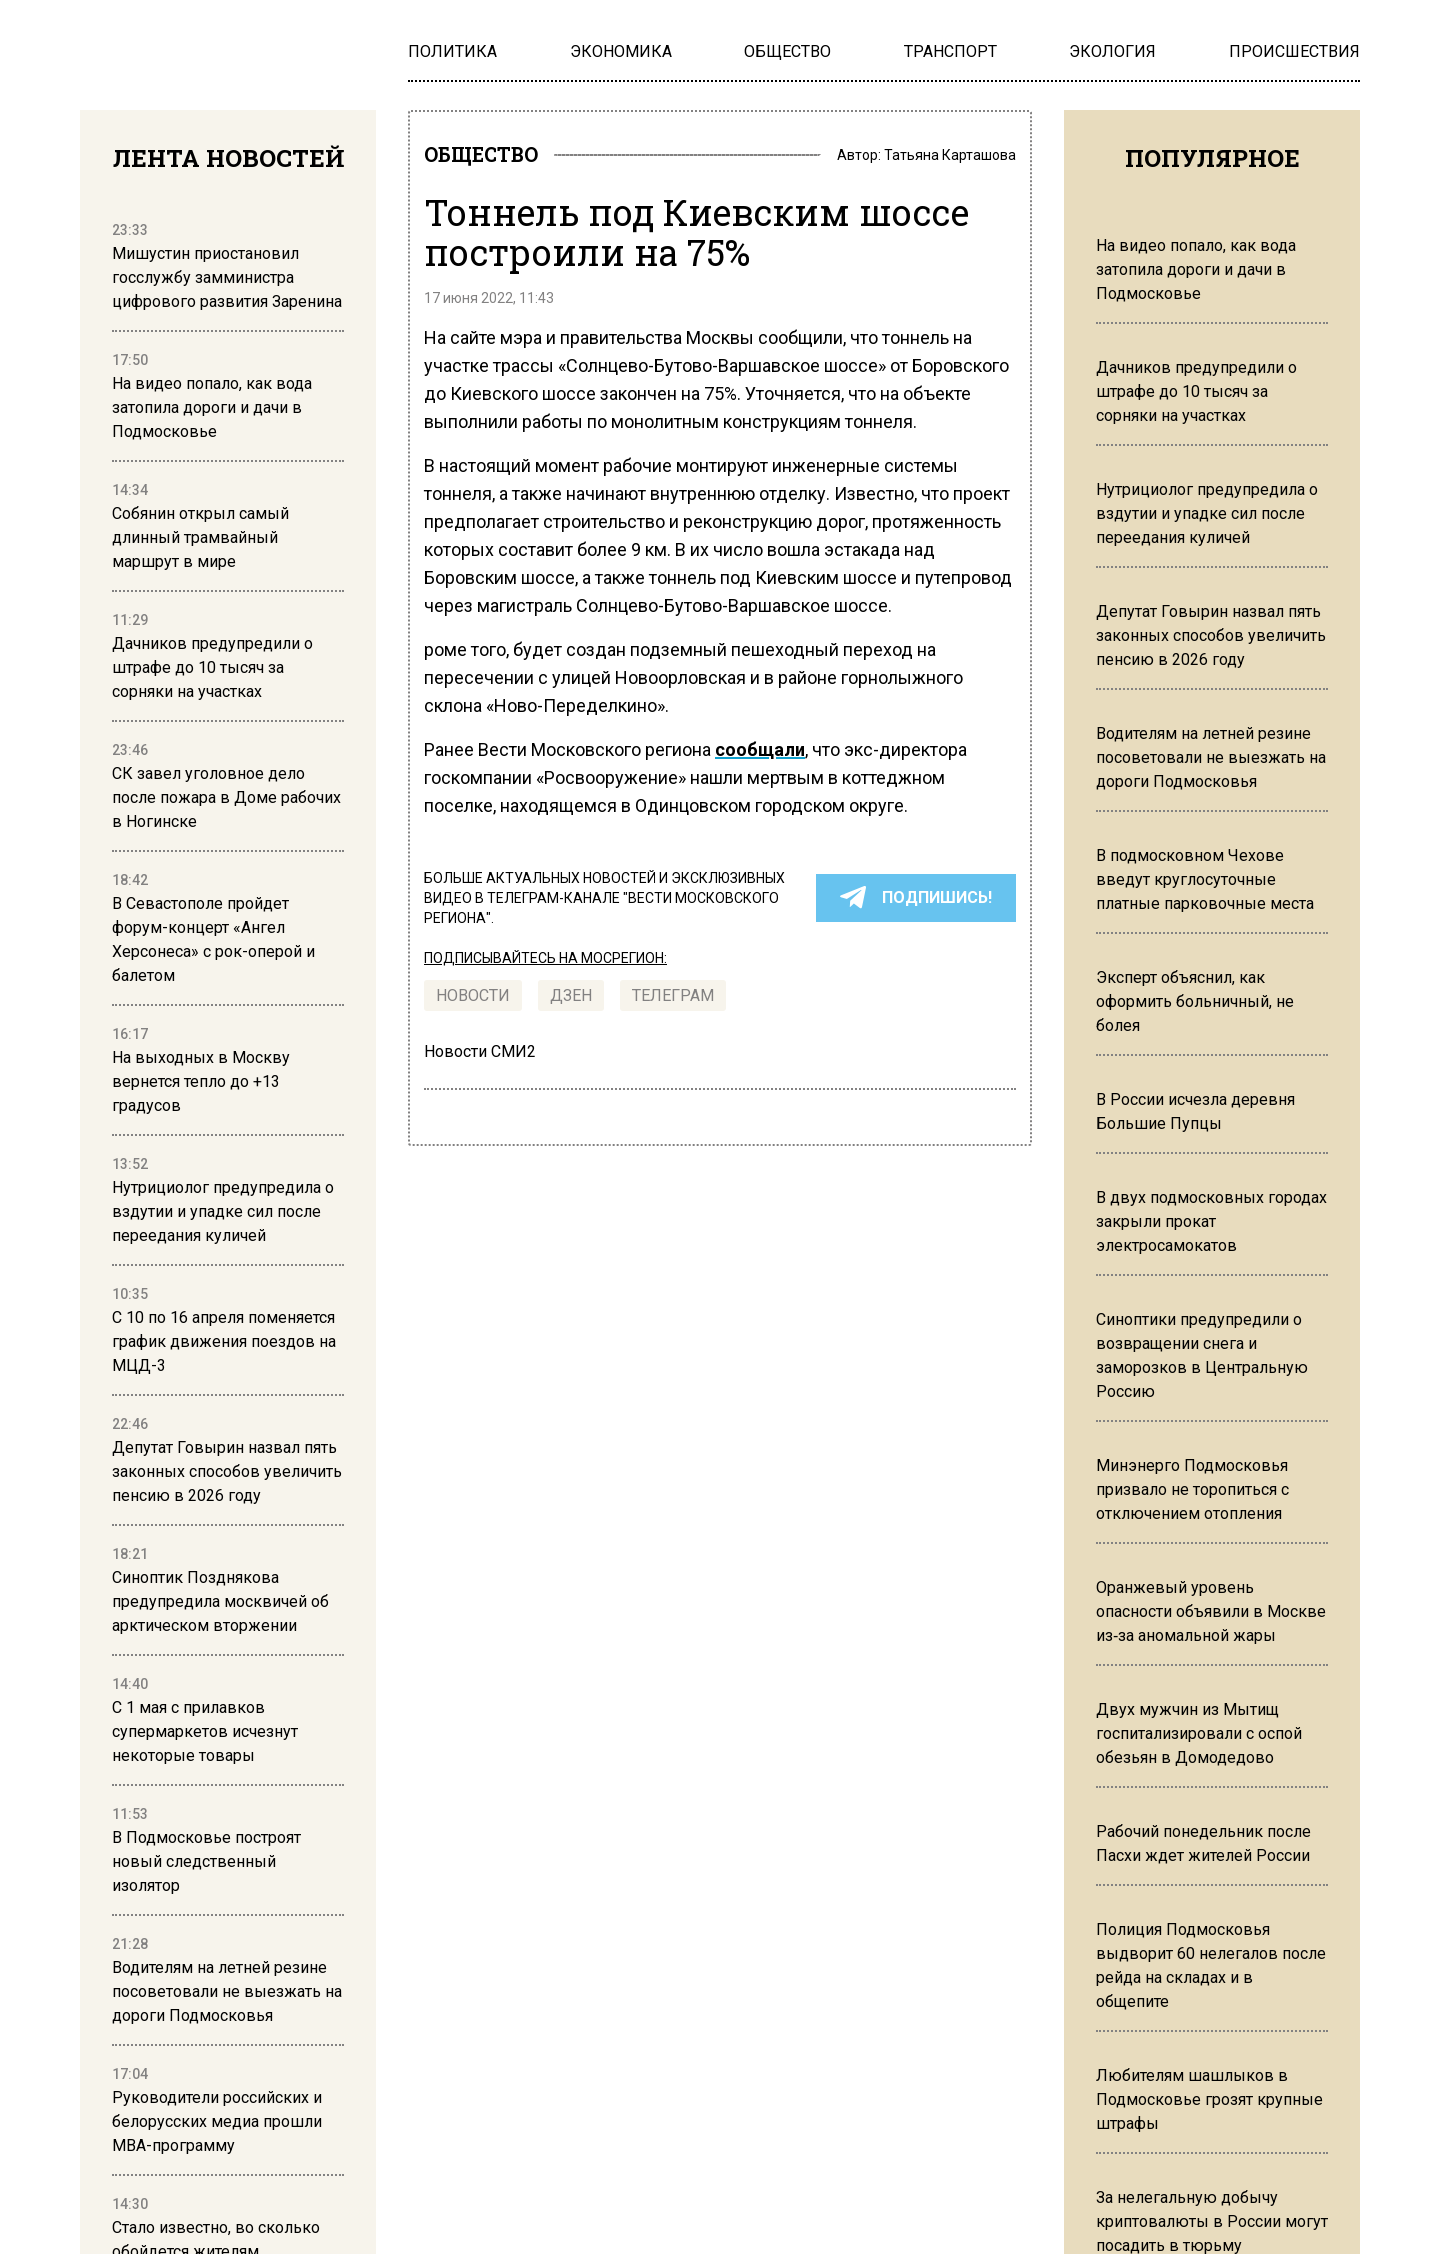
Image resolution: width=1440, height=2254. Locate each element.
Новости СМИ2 (480, 1057)
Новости (473, 1001)
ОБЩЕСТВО (495, 158)
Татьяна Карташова (950, 158)
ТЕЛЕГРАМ (673, 1001)
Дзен (571, 1001)
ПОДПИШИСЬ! (916, 903)
